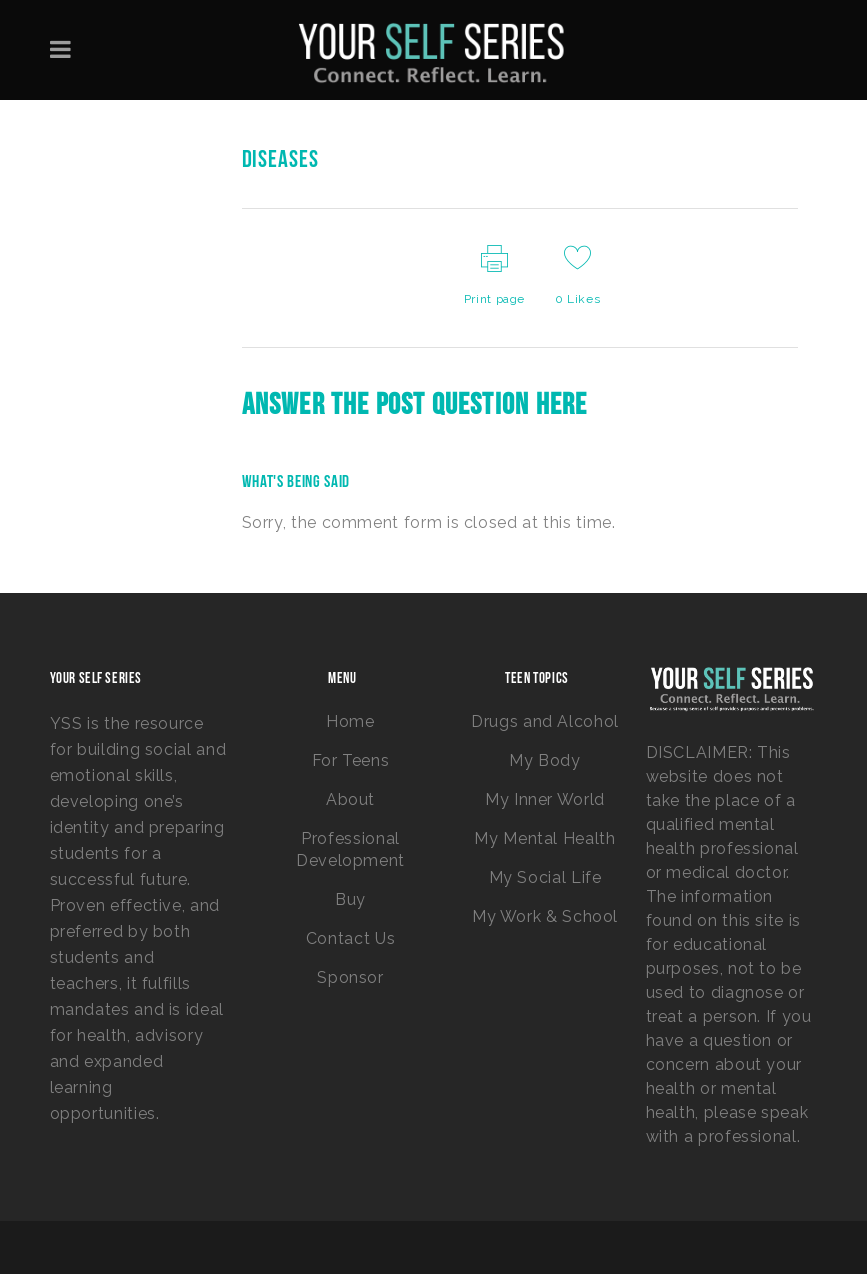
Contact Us (350, 938)
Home (350, 721)
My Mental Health (544, 838)
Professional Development (350, 849)
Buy (350, 899)
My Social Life (545, 877)
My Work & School (545, 916)
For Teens (351, 760)
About (350, 799)
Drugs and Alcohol (545, 721)
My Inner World (545, 799)
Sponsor (350, 977)
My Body (544, 760)
